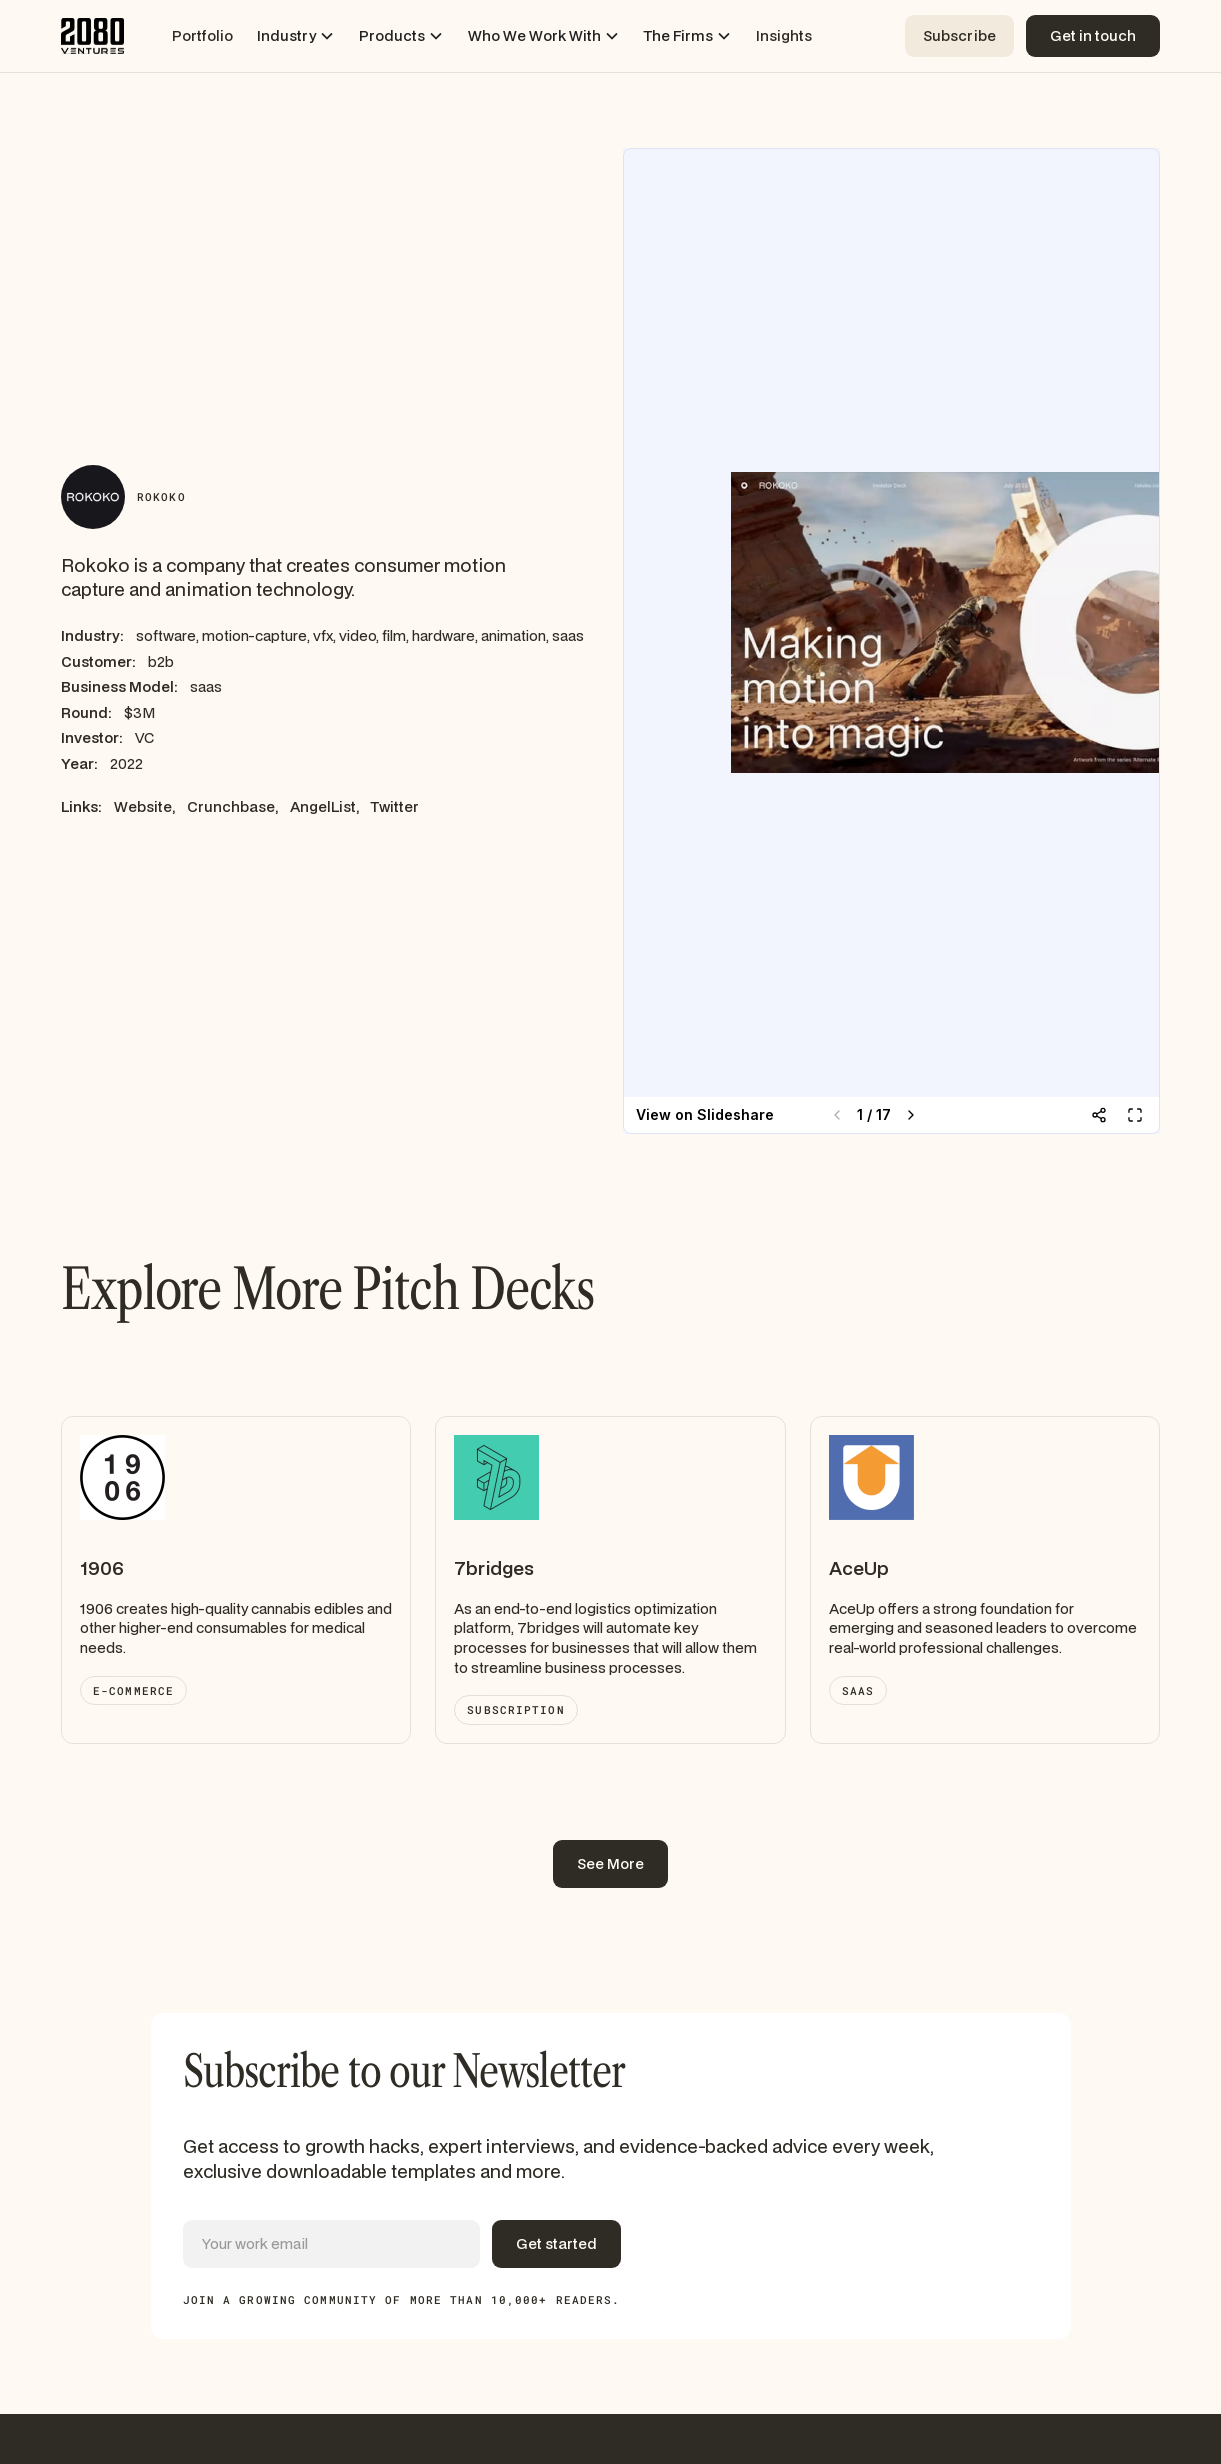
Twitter (395, 806)
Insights (784, 35)
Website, (144, 806)
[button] (296, 36)
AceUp (859, 1568)
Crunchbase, (232, 806)
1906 (102, 1568)
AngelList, (324, 806)
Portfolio (202, 35)
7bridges (494, 1568)
